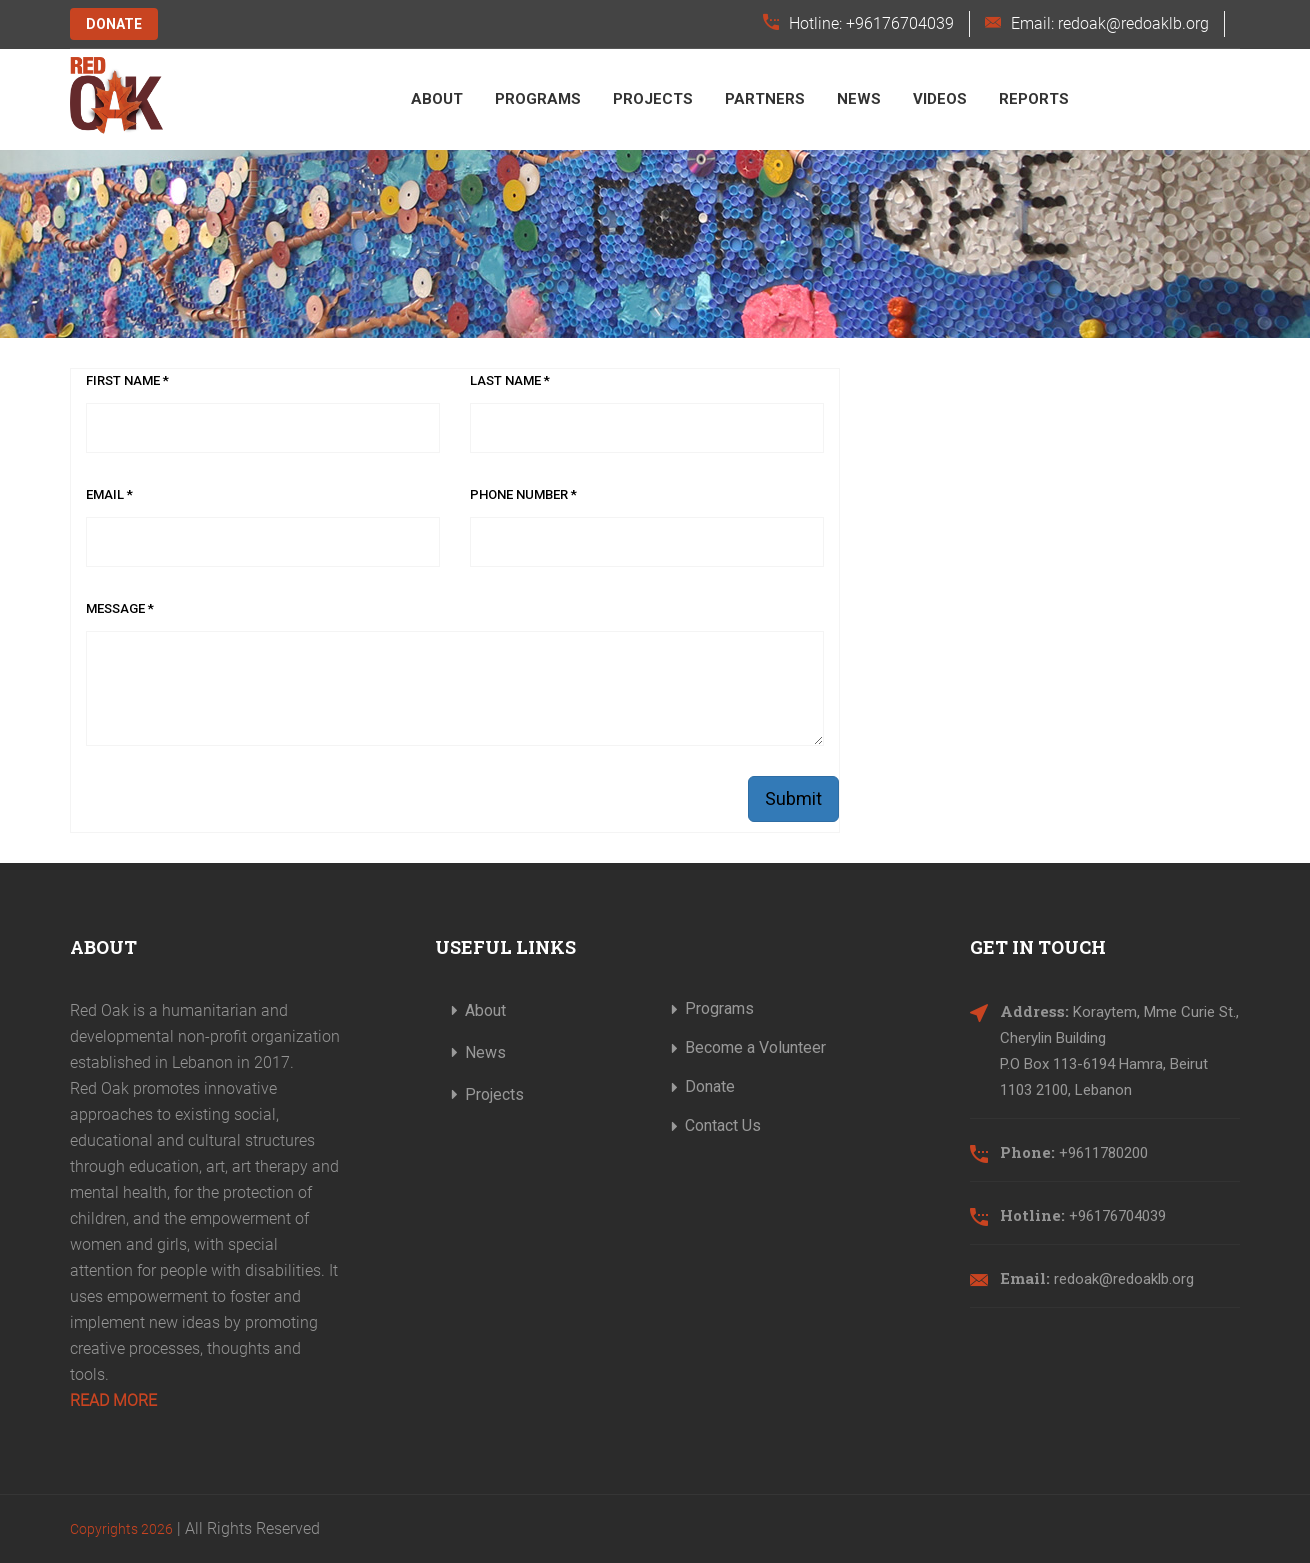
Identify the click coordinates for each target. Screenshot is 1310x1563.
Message (120, 608)
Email (109, 494)
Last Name (510, 380)
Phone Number (523, 494)
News (859, 99)
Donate (114, 24)
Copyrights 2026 (121, 1529)
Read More (113, 1400)
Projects (653, 99)
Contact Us (723, 1125)
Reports (1034, 99)
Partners (765, 99)
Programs (538, 99)
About (437, 99)
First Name (127, 380)
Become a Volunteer (755, 1047)
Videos (940, 99)
